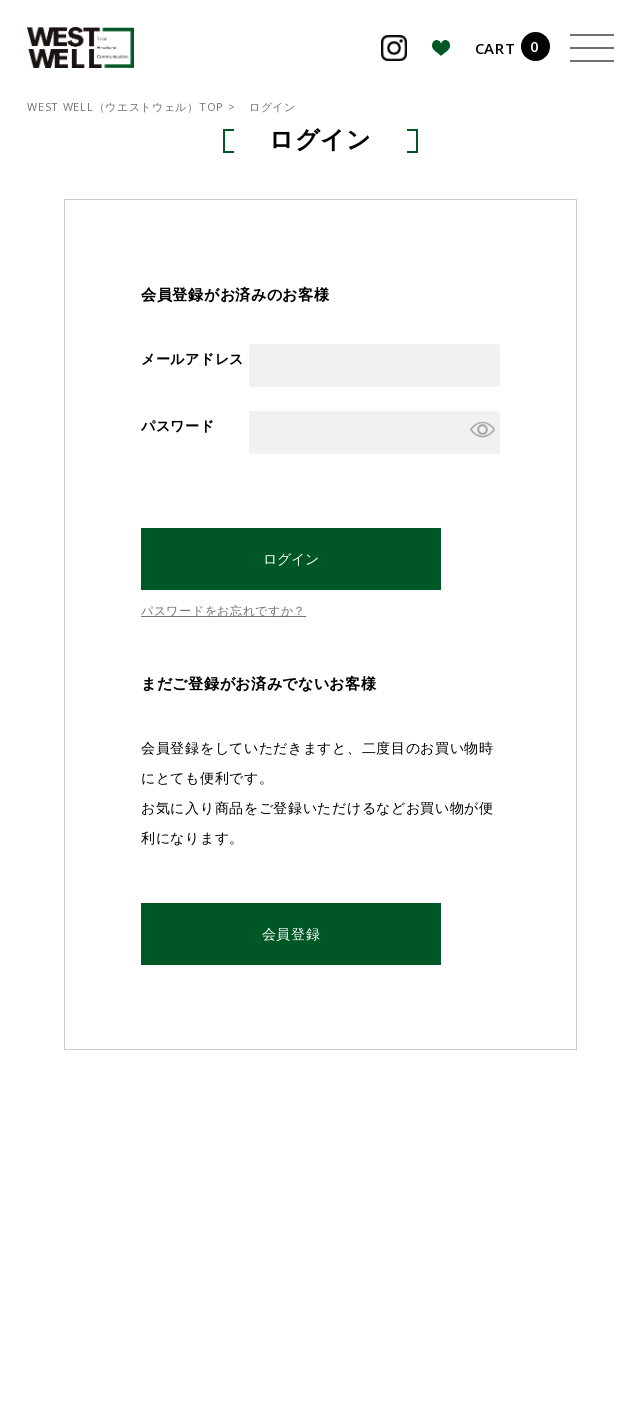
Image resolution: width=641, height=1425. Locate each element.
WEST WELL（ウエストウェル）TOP (125, 106)
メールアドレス (192, 358)
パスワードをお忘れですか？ (223, 610)
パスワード (178, 425)
